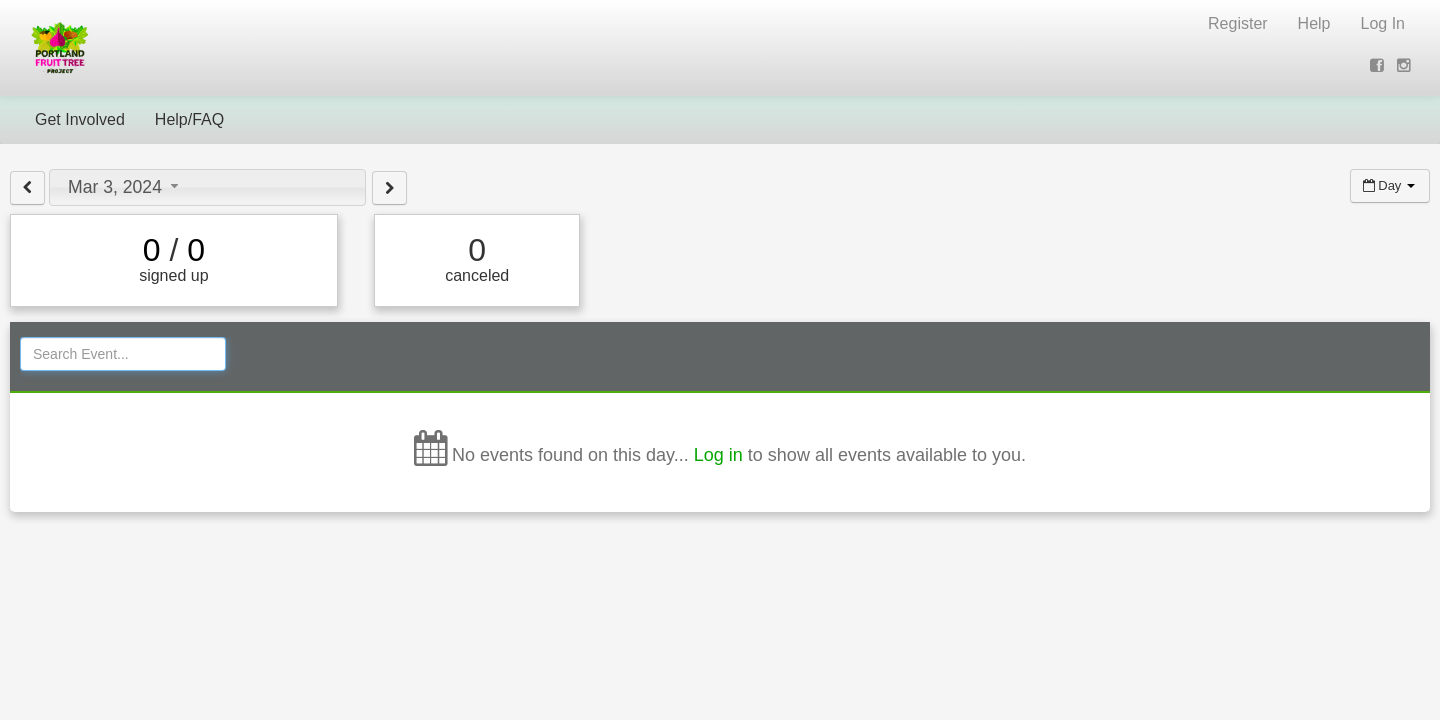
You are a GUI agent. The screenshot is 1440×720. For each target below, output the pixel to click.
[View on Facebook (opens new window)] (1379, 65)
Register (1238, 23)
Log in (718, 455)
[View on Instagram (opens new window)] (1406, 65)
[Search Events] (123, 354)
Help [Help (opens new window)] (1314, 23)
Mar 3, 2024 (125, 187)
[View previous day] (27, 188)
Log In (1383, 23)
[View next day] (389, 188)
